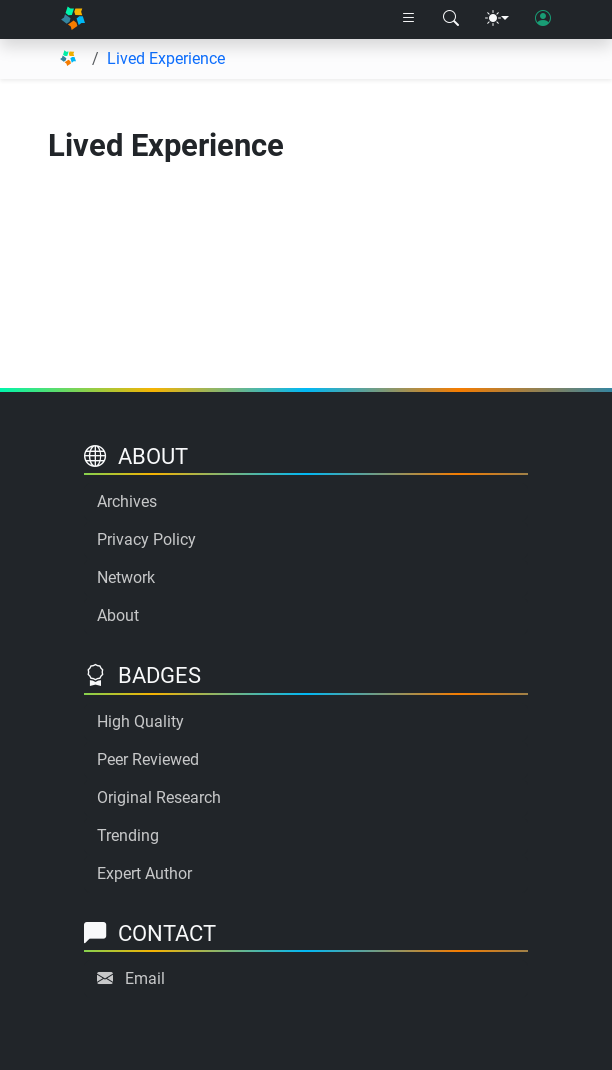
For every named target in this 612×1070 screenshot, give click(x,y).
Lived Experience (166, 58)
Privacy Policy (146, 539)
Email (145, 978)
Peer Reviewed (148, 759)
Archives (127, 501)
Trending (128, 835)
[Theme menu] (497, 19)
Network (126, 577)
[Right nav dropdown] (409, 19)
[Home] (73, 19)
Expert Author (144, 873)
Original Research (159, 797)
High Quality (140, 721)
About (118, 615)
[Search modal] (451, 19)
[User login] (543, 19)
